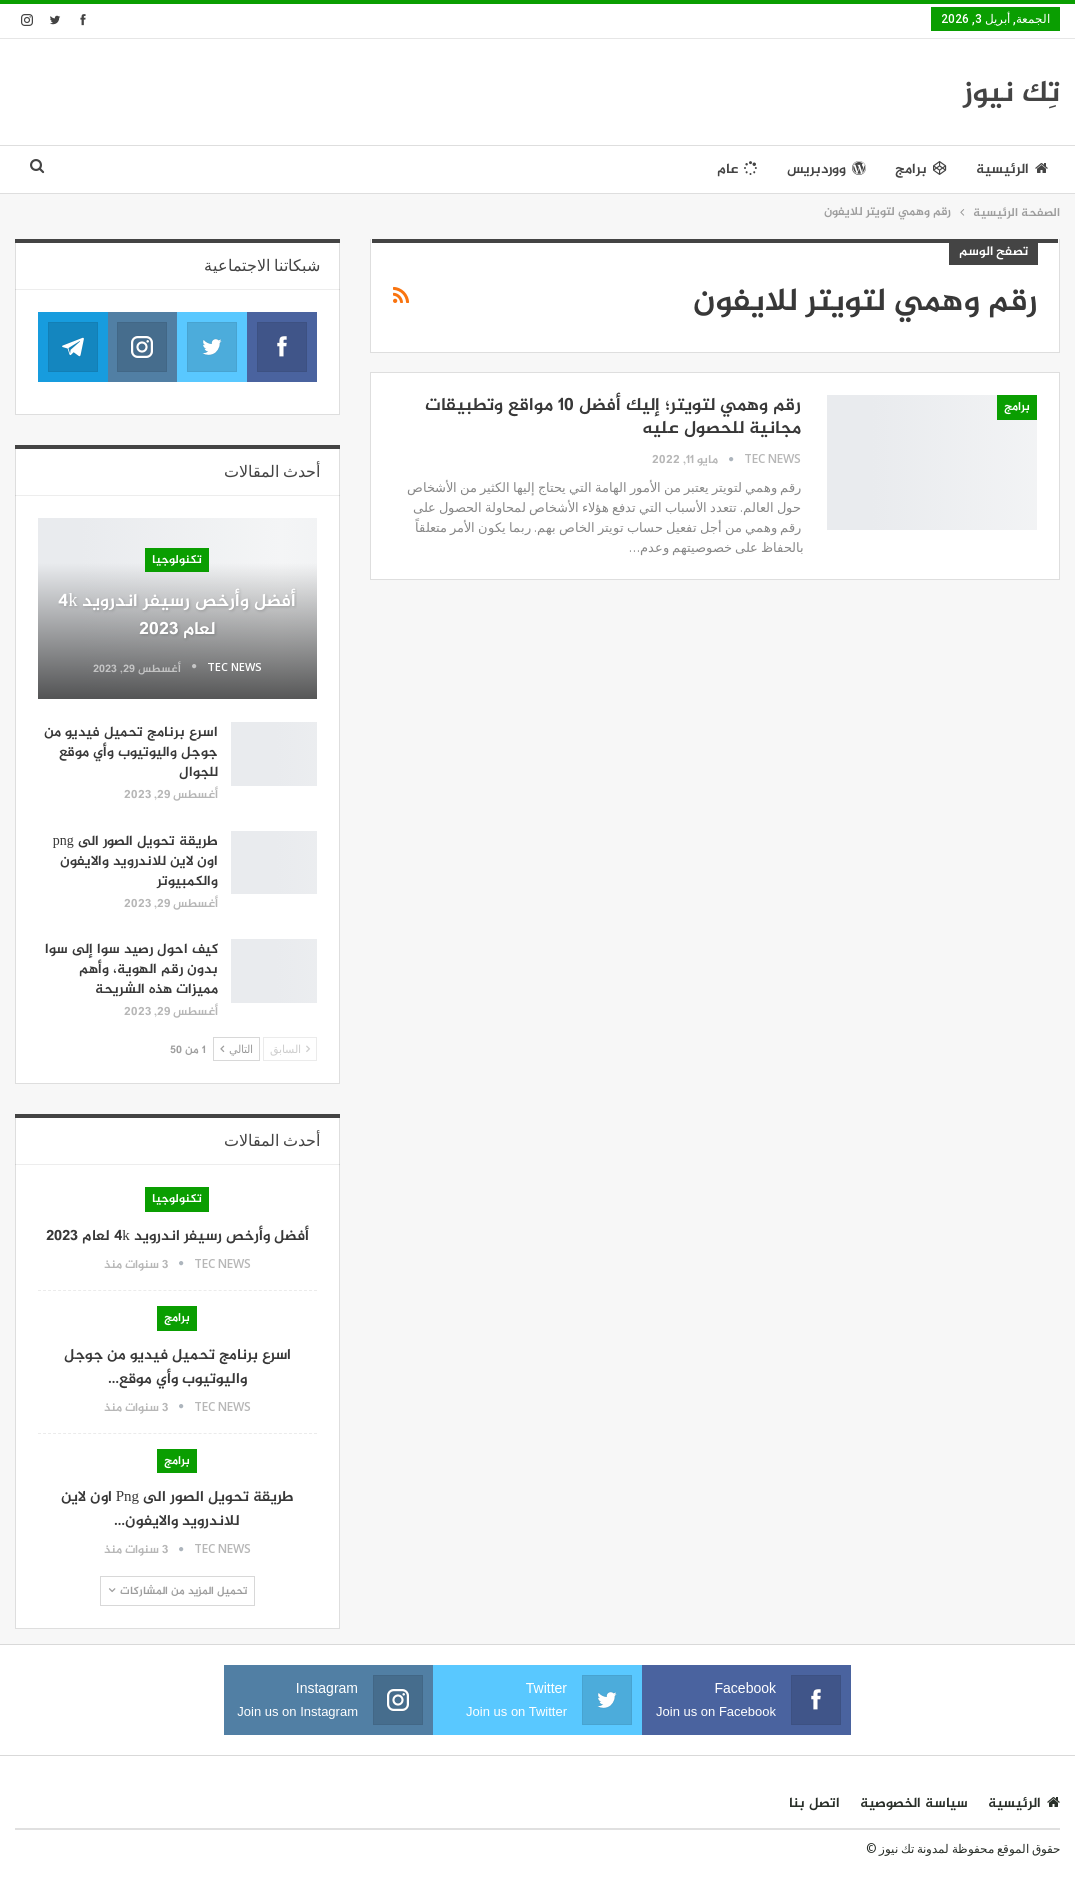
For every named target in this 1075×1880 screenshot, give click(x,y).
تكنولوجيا (177, 560)
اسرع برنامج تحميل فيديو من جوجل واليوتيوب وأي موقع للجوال (131, 752)
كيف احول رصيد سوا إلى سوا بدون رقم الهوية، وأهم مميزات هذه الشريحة (131, 969)
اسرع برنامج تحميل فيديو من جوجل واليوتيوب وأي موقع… (177, 1367)
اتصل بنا (814, 1803)
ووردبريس (826, 169)
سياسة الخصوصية (914, 1803)
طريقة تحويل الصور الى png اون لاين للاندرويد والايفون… (177, 1509)
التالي (236, 1048)
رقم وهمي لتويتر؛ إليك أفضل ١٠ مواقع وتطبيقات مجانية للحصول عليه (613, 417)
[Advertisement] (468, 89)
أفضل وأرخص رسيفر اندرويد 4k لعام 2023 (177, 616)
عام (737, 169)
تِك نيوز (1011, 94)
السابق (290, 1048)
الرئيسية (1012, 169)
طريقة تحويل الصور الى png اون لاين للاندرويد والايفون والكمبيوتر (135, 861)
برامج (921, 169)
